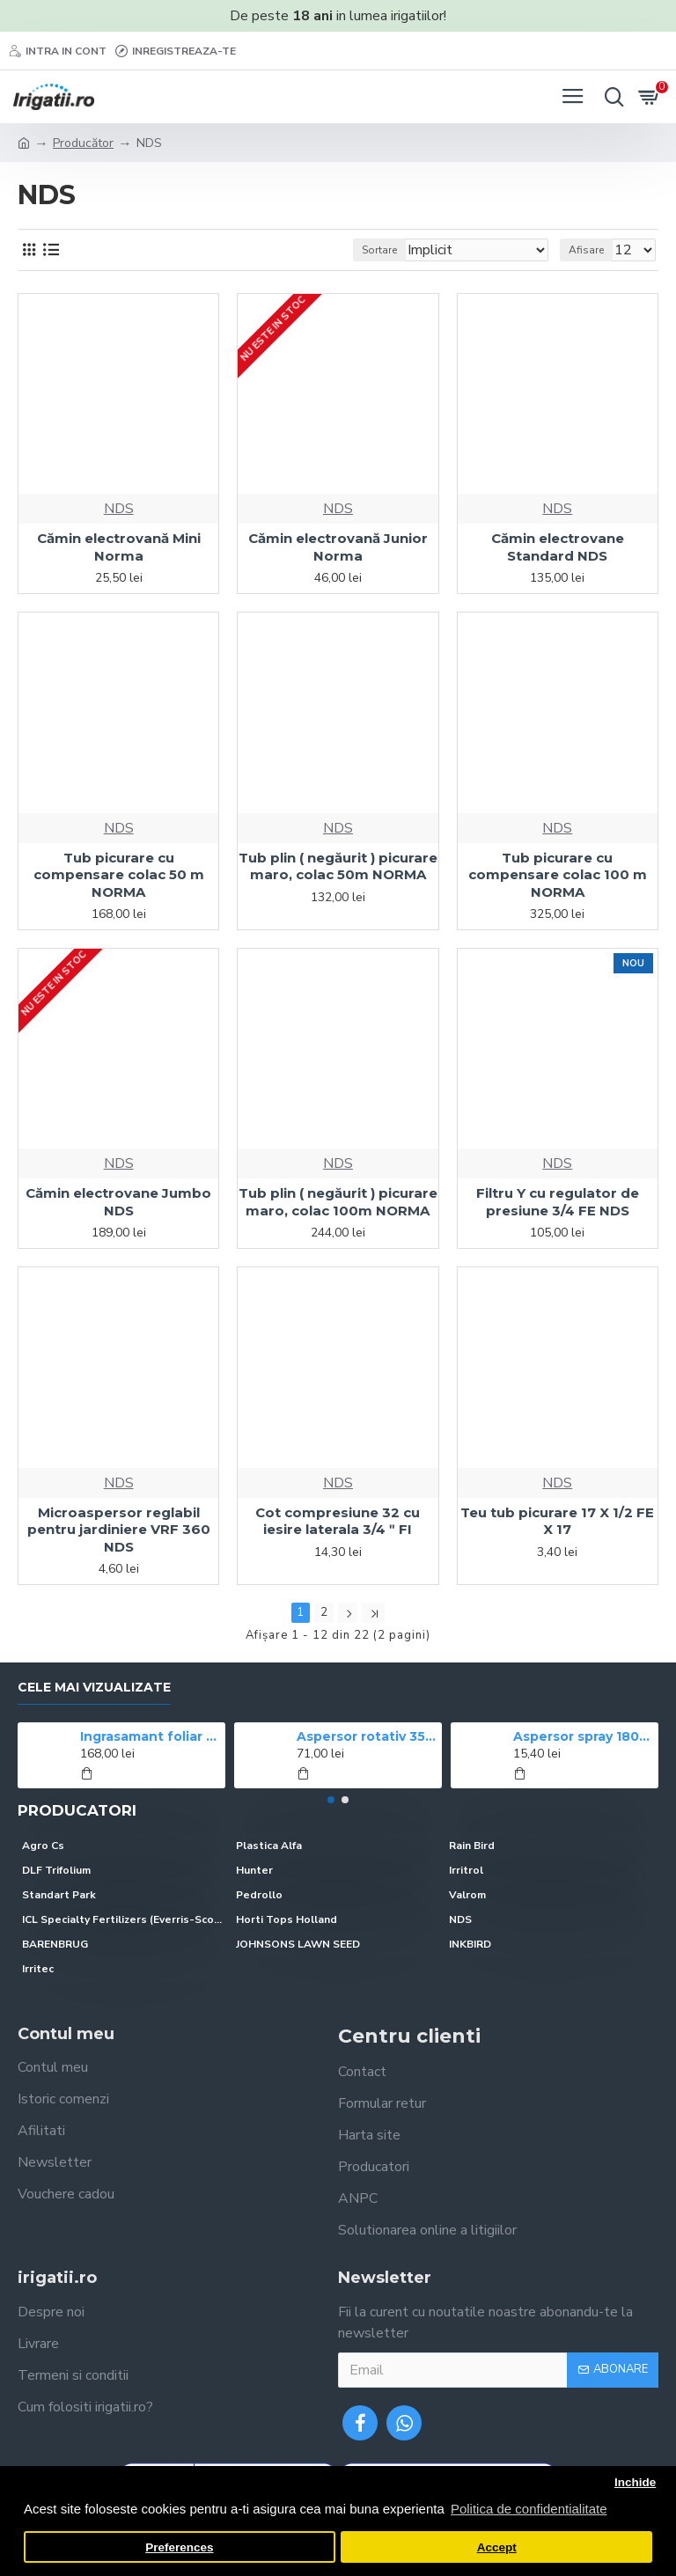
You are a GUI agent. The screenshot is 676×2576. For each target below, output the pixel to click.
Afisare (586, 250)
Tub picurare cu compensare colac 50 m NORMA (118, 874)
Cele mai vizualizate (94, 1687)
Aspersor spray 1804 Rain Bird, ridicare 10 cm (583, 1736)
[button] (330, 1799)
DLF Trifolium (56, 1870)
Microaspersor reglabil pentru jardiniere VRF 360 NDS (118, 1529)
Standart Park (59, 1895)
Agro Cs (43, 1845)
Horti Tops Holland (286, 1919)
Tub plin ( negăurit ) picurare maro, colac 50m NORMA (338, 866)
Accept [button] (497, 2547)
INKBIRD (470, 1944)
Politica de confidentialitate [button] (529, 2508)
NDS (119, 508)
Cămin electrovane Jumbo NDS (118, 1202)
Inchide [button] (635, 2482)
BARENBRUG (55, 1944)
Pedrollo (259, 1895)
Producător (83, 143)
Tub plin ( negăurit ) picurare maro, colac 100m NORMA (338, 1202)
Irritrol (466, 1870)
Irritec (38, 1969)
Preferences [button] (179, 2547)
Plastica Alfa (269, 1845)
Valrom (467, 1895)
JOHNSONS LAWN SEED (298, 1944)
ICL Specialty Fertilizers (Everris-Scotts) (124, 1919)
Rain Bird (472, 1845)
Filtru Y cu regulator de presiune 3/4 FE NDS (557, 1202)
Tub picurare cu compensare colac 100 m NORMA (557, 874)
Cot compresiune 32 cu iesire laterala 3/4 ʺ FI (337, 1521)
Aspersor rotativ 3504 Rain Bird (367, 1736)
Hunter (254, 1870)
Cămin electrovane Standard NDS (557, 547)
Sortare (379, 250)
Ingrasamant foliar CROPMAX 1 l (150, 1736)
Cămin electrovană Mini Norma (119, 547)
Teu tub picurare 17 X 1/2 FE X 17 (557, 1521)
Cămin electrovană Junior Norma (338, 547)
